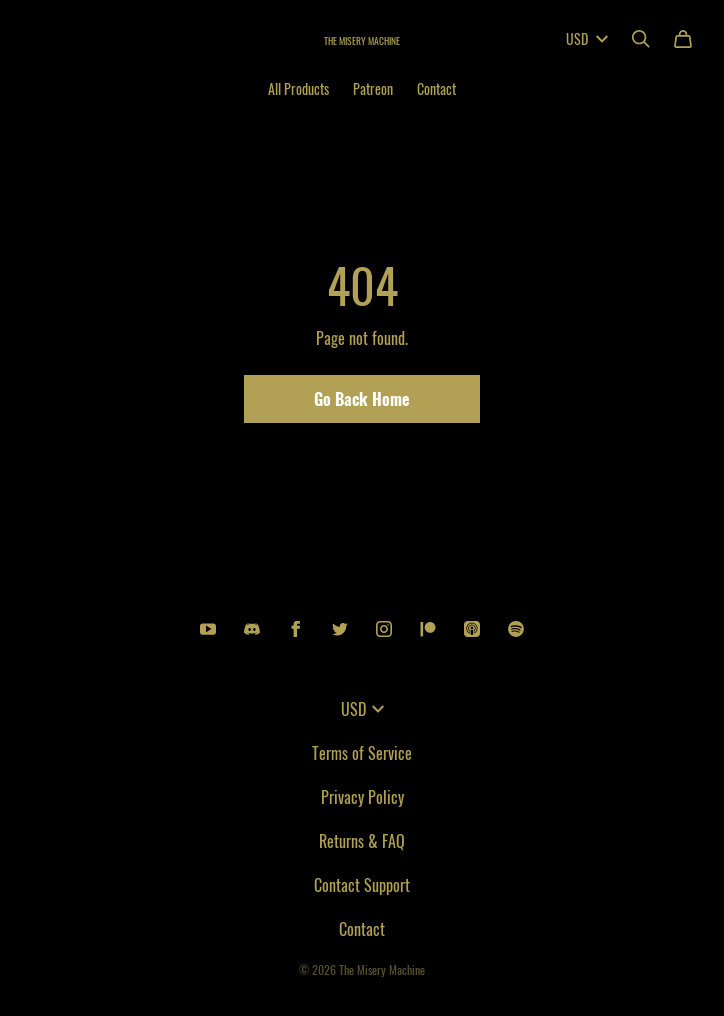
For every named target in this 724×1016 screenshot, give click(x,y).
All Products (298, 88)
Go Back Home (362, 399)
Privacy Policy (362, 797)
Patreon (373, 88)
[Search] (641, 39)
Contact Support (362, 885)
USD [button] (362, 709)
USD (587, 38)
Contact (436, 88)
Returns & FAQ (362, 841)
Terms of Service (362, 753)
